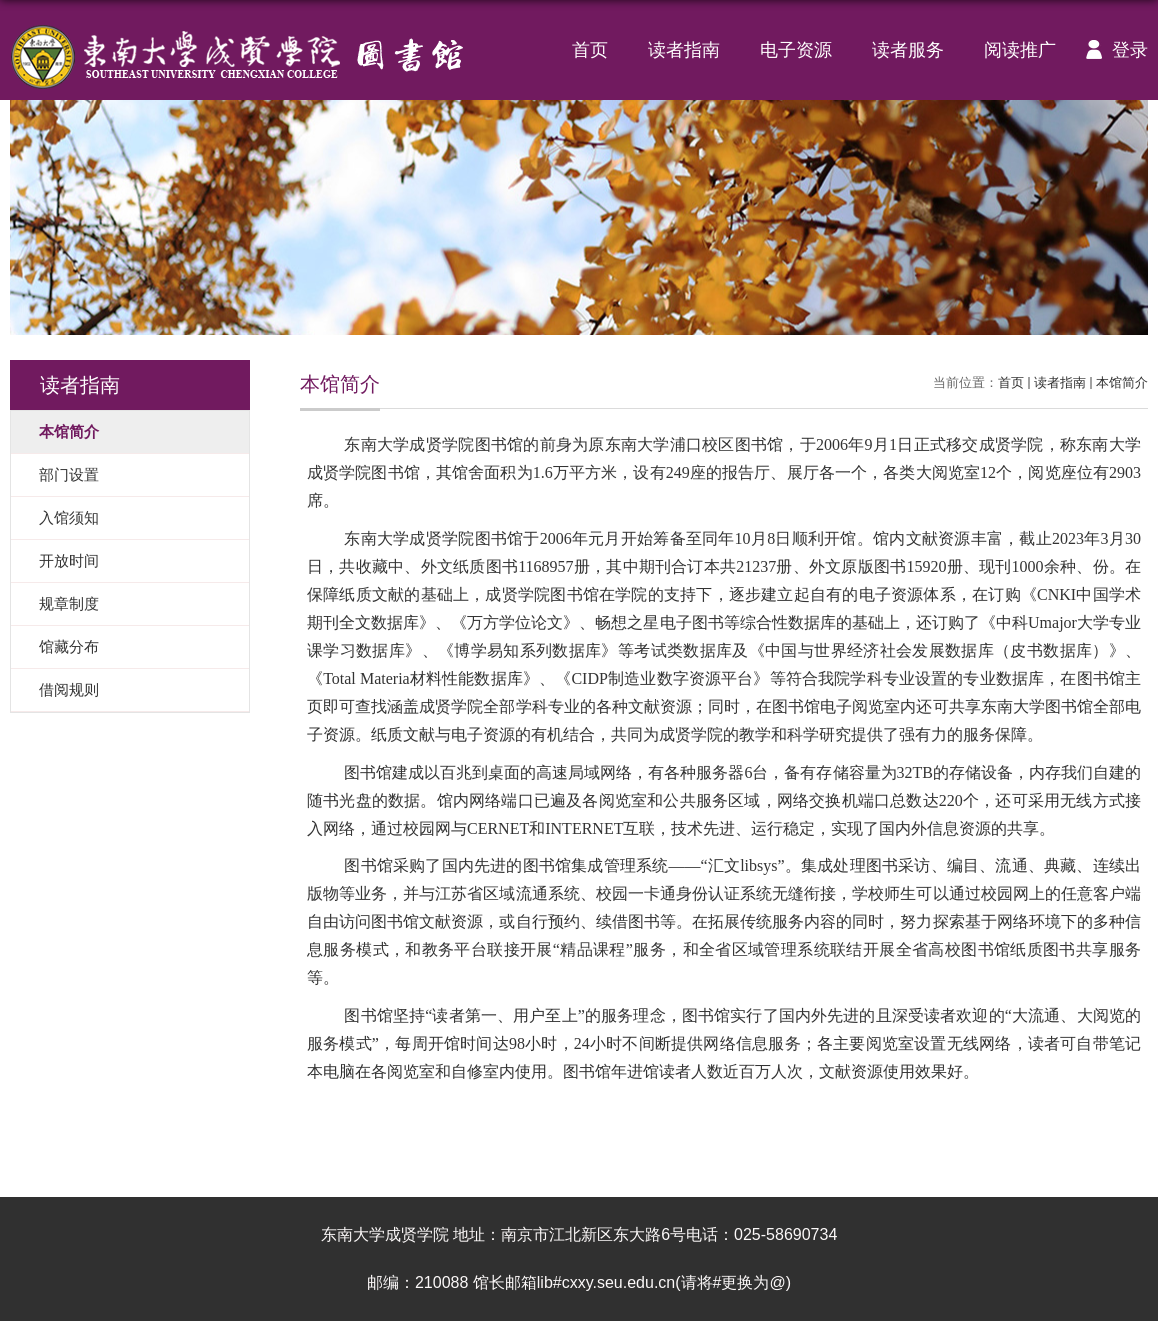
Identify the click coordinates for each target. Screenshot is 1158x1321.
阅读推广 (1020, 50)
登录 (1112, 50)
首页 (590, 50)
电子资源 (796, 50)
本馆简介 (1122, 382)
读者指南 (684, 50)
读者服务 (908, 50)
